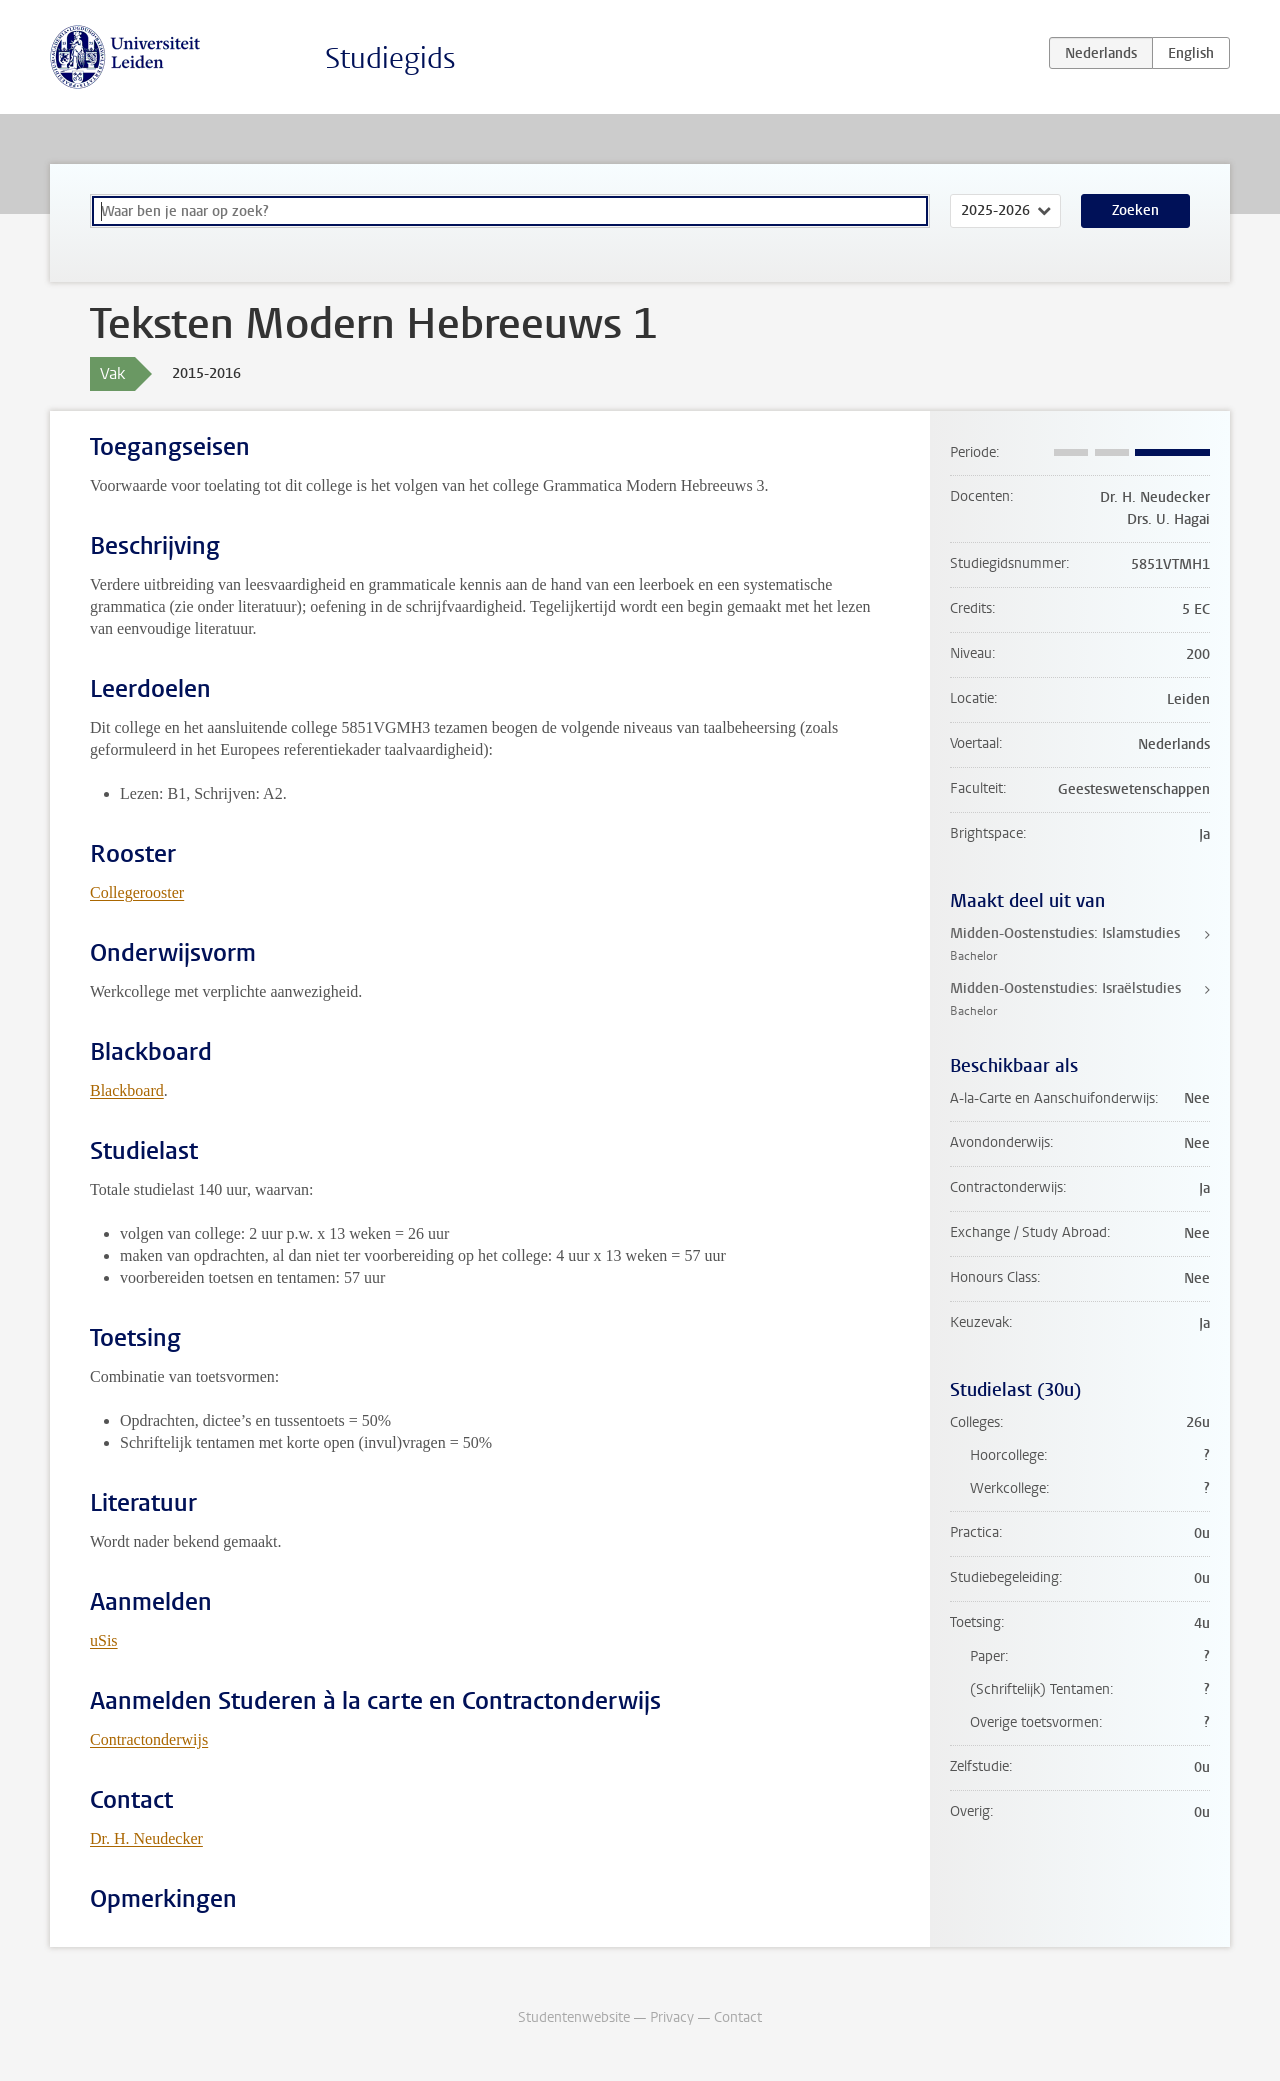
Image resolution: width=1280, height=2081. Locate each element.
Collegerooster (137, 892)
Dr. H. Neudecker (146, 1838)
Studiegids (390, 58)
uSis (104, 1640)
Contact (738, 2017)
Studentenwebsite (574, 2017)
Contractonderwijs (149, 1739)
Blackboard (127, 1090)
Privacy (672, 2017)
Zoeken (1135, 210)
